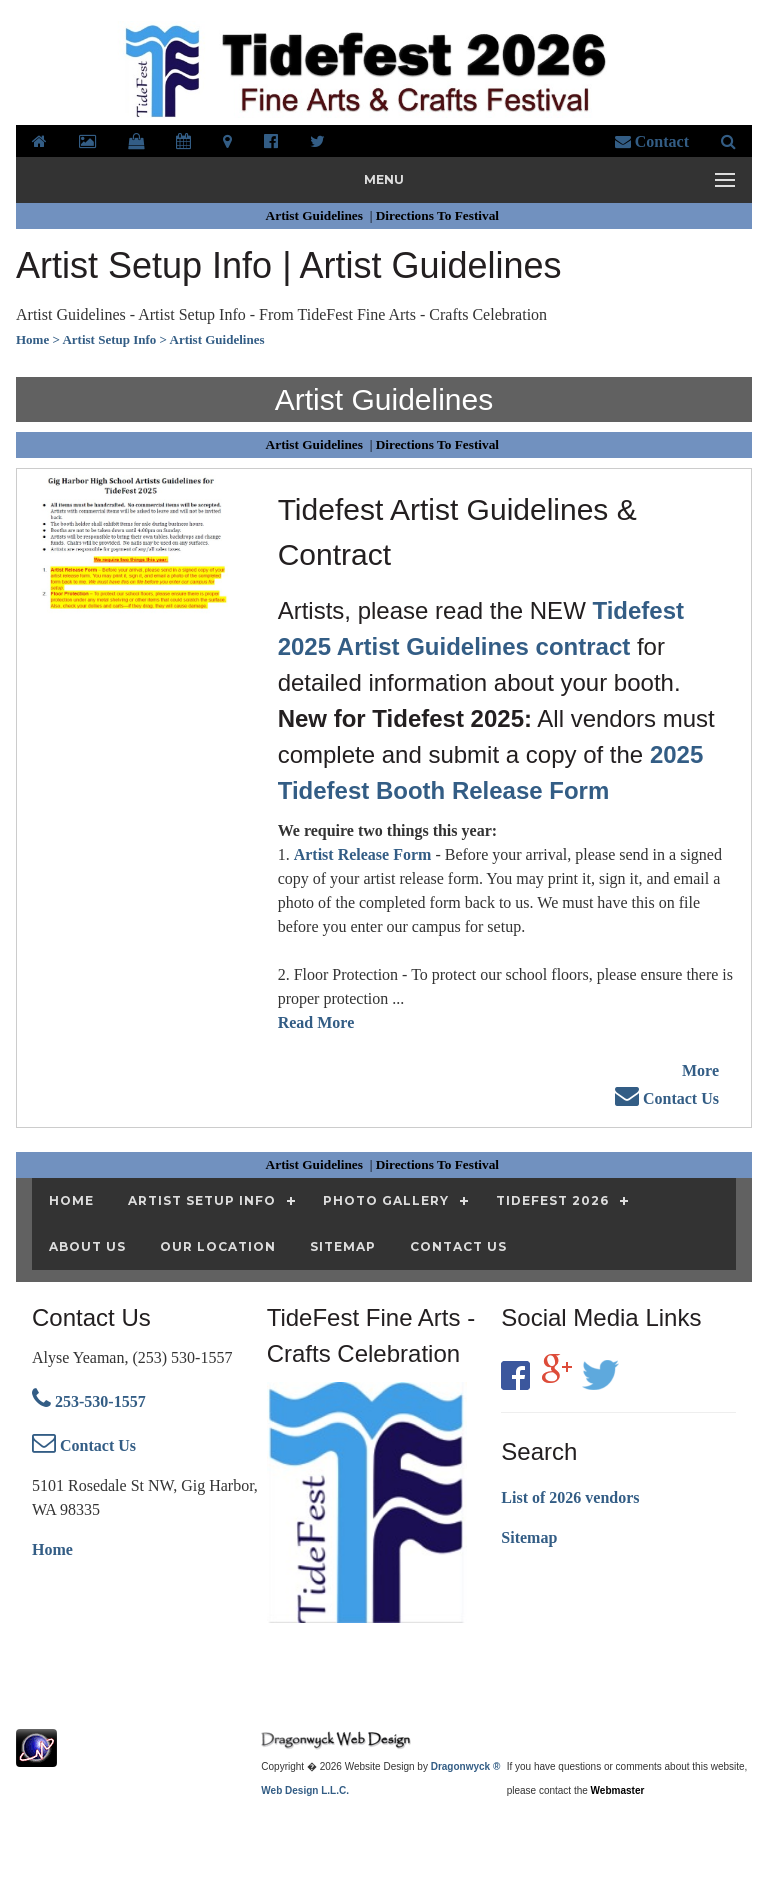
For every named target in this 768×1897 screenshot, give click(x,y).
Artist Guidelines (316, 215)
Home (52, 1549)
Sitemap (529, 1537)
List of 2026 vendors (570, 1497)
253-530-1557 (89, 1401)
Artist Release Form (363, 854)
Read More (316, 1022)
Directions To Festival (439, 215)
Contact (652, 141)
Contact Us (667, 1098)
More (700, 1070)
